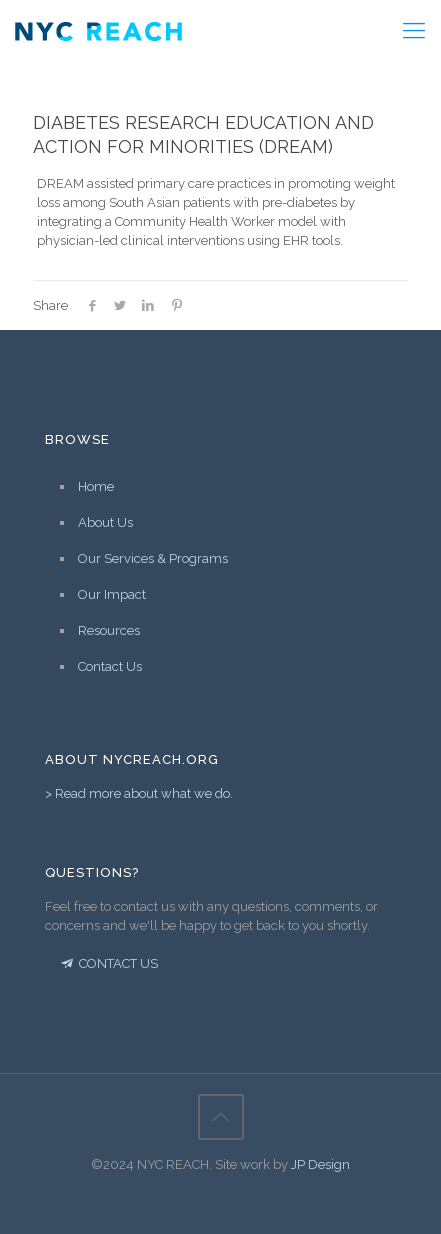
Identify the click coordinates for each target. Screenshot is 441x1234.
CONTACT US (108, 963)
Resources (109, 630)
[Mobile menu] (414, 30)
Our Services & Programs (153, 558)
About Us (105, 522)
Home (96, 486)
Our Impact (112, 594)
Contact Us (110, 666)
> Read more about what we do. (139, 793)
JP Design (320, 1164)
